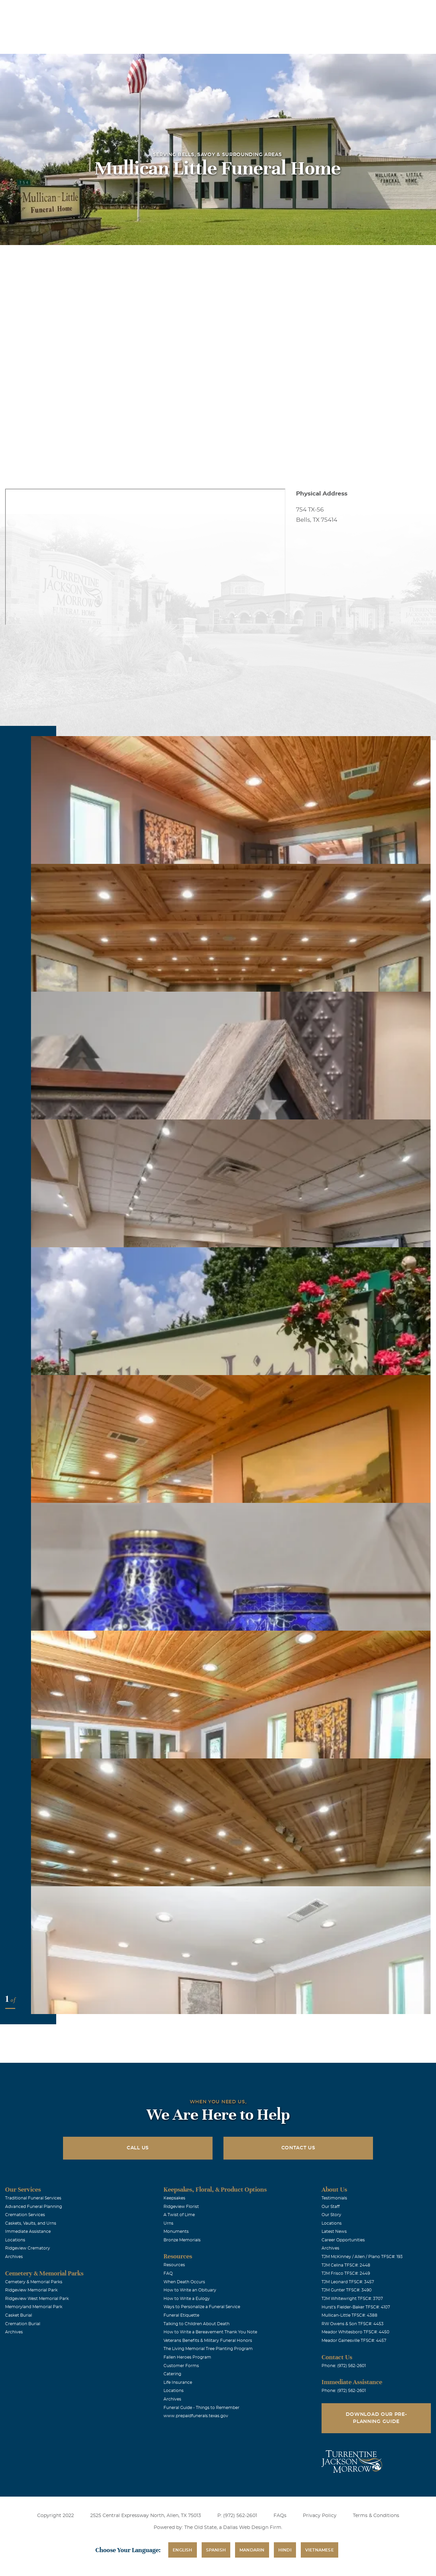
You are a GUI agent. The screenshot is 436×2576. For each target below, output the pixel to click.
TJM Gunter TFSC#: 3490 (347, 2290)
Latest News (334, 2231)
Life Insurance (178, 2382)
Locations (231, 10)
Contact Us (298, 2148)
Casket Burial (18, 2315)
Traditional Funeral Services (33, 2198)
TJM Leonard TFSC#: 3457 (348, 2282)
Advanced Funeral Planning (33, 2207)
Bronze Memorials (182, 2240)
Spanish (216, 2550)
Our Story (331, 2215)
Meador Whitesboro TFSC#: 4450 (355, 2332)
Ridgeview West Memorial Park (37, 2299)
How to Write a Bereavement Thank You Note (210, 2332)
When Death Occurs (184, 2282)
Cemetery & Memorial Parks (33, 2282)
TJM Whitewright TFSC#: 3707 (352, 2299)
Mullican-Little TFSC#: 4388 (349, 2315)
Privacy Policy (320, 2515)
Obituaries (270, 10)
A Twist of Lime (179, 2215)
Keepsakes (174, 2198)
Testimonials (334, 2198)
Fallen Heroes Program (187, 2357)
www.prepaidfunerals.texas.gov (196, 2416)
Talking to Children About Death (197, 2324)
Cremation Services (25, 2215)
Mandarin (252, 2550)
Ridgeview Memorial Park (31, 2290)
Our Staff (331, 2207)
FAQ (168, 2273)
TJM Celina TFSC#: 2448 (346, 2265)
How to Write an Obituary (190, 2290)
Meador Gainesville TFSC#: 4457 (354, 2340)
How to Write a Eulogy (187, 2299)
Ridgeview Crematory (27, 2248)
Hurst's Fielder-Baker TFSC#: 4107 (356, 2307)
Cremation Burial (22, 2324)
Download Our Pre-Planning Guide (376, 2418)
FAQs (280, 2515)
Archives (14, 2257)
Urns (168, 2223)
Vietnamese (319, 2550)
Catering (172, 2374)
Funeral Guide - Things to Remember (201, 2408)
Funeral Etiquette (181, 2315)
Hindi (285, 2550)
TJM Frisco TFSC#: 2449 (346, 2273)
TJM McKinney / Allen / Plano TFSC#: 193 (362, 2257)
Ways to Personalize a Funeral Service (202, 2307)
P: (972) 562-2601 (237, 2515)
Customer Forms (181, 2366)
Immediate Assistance (28, 2231)
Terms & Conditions (376, 2515)
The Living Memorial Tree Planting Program (208, 2349)
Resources (174, 2265)
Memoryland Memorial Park (33, 2307)
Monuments (176, 2231)
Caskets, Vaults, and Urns (30, 2223)
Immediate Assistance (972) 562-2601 (391, 10)
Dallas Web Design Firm (252, 2527)
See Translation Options (318, 11)
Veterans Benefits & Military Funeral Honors (208, 2340)
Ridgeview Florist (181, 2207)
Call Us (138, 2148)
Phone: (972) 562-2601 (344, 2366)
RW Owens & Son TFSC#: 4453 (353, 2324)
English (182, 2550)
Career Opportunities (343, 2240)
